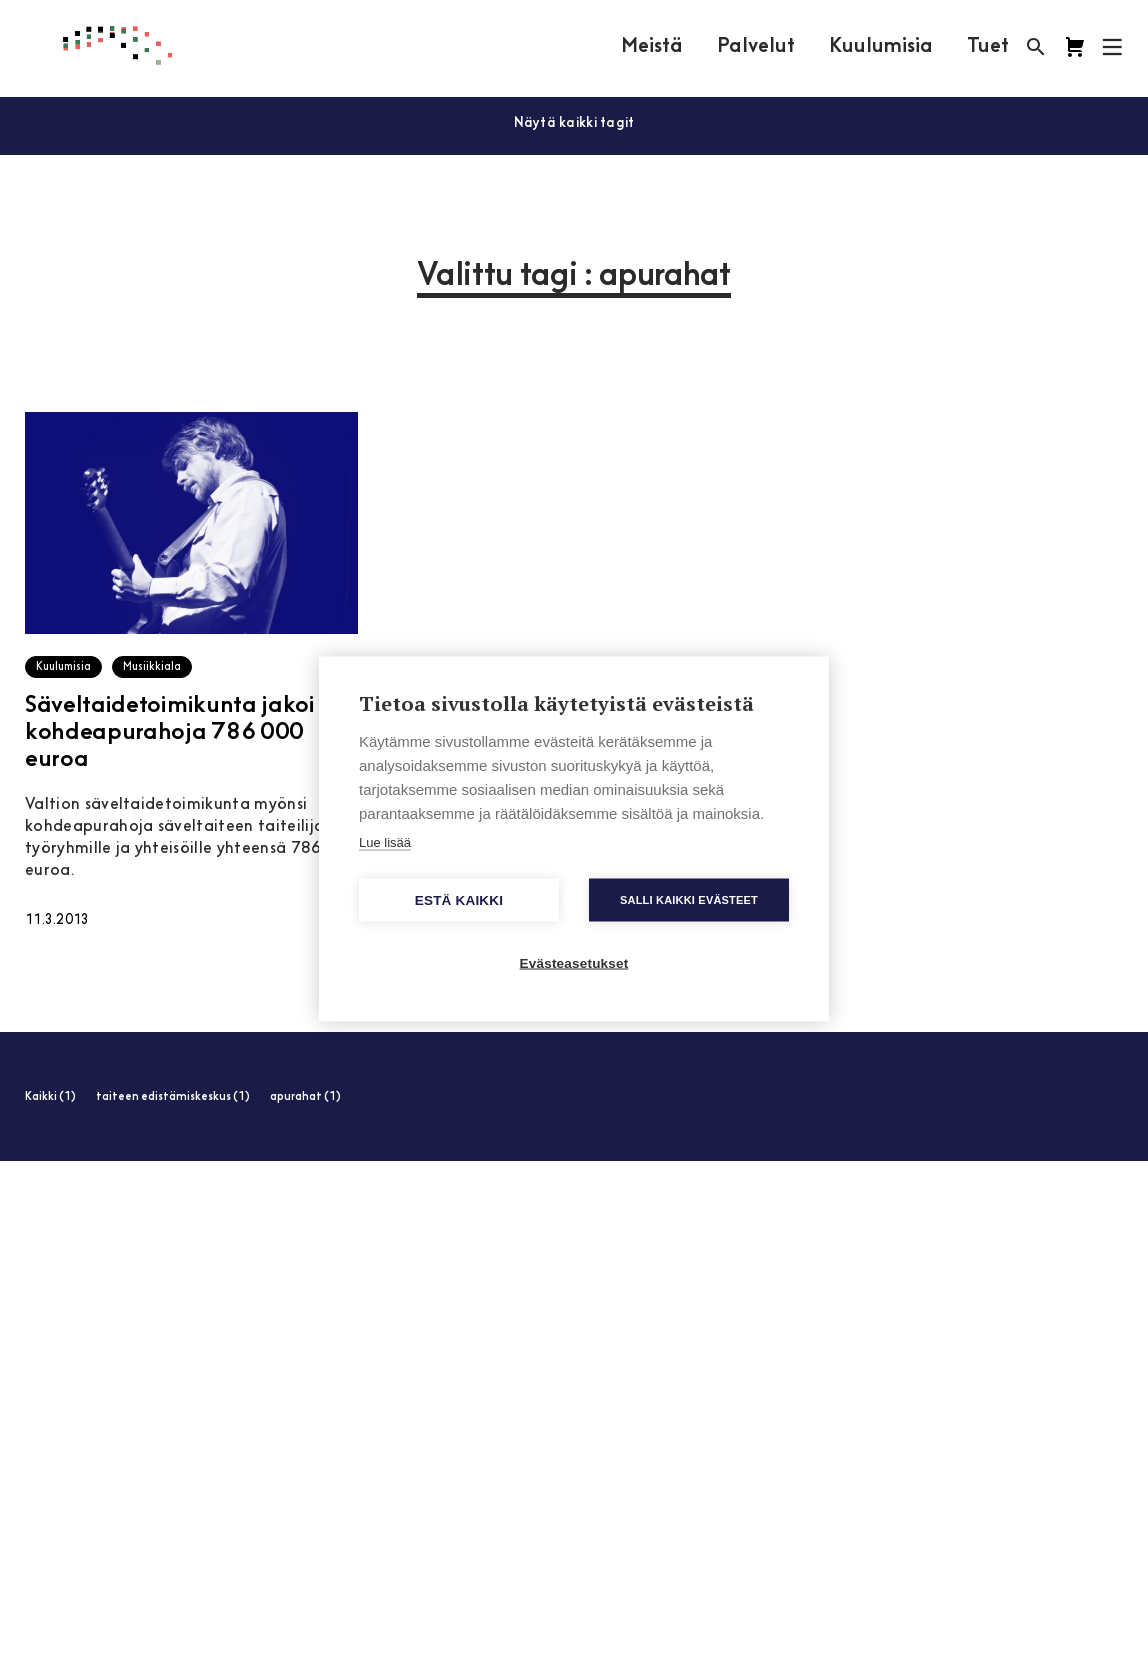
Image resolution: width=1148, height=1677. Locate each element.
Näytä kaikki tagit (574, 123)
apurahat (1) (305, 1097)
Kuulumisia (881, 47)
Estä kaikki (459, 899)
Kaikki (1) (50, 1097)
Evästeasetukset (574, 962)
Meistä (652, 47)
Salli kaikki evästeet (689, 899)
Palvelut (756, 47)
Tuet (988, 47)
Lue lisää (385, 841)
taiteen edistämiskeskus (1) (173, 1097)
